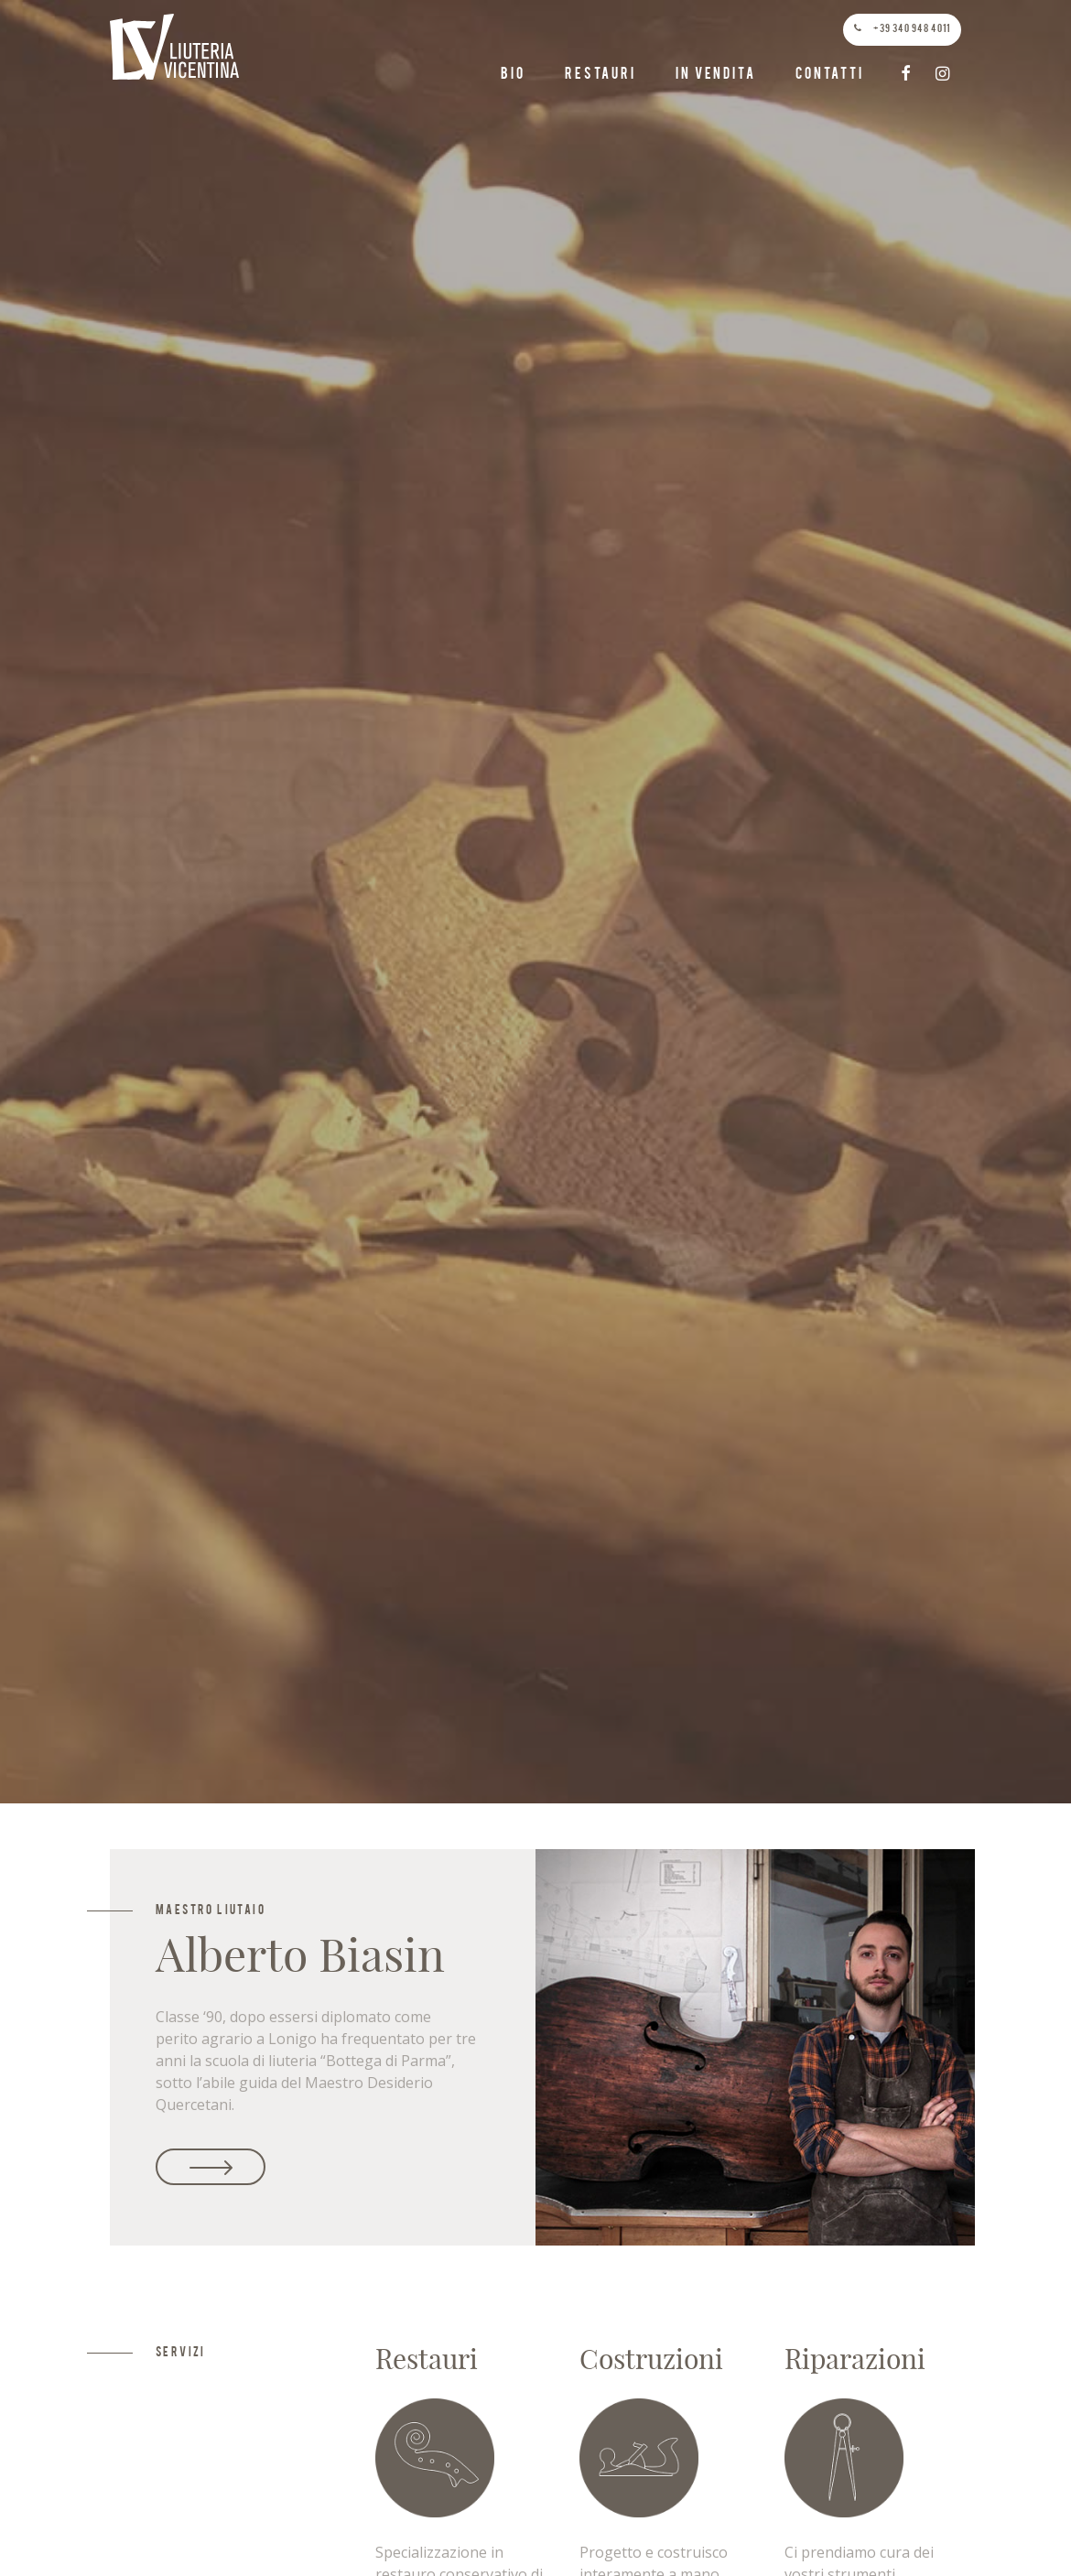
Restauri (600, 75)
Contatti (829, 75)
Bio (513, 75)
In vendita (715, 75)
